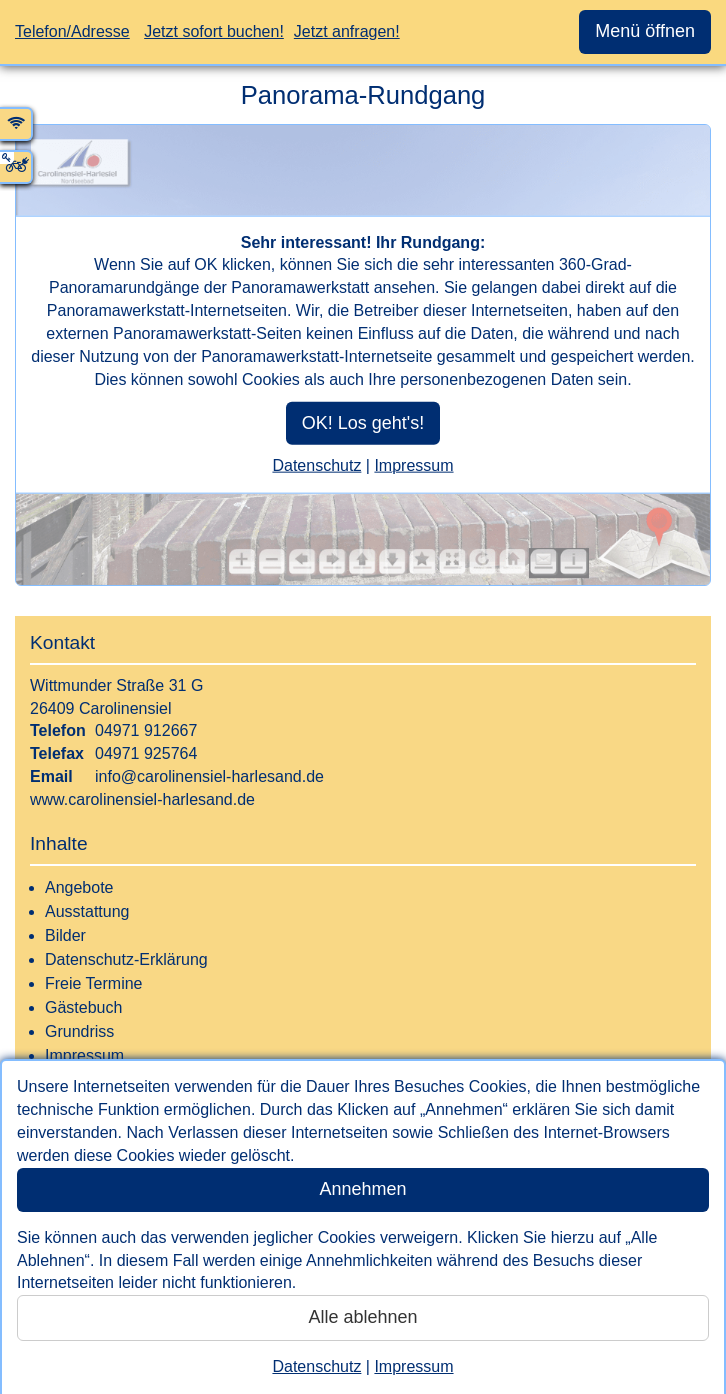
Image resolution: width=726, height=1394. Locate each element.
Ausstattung (87, 911)
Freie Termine (94, 983)
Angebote (79, 887)
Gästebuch (83, 1007)
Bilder (65, 935)
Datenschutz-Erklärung (126, 959)
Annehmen (362, 1189)
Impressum (413, 1366)
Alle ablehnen (362, 1317)
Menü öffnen (645, 31)
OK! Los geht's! (363, 422)
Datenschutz (316, 1366)
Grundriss (79, 1031)
